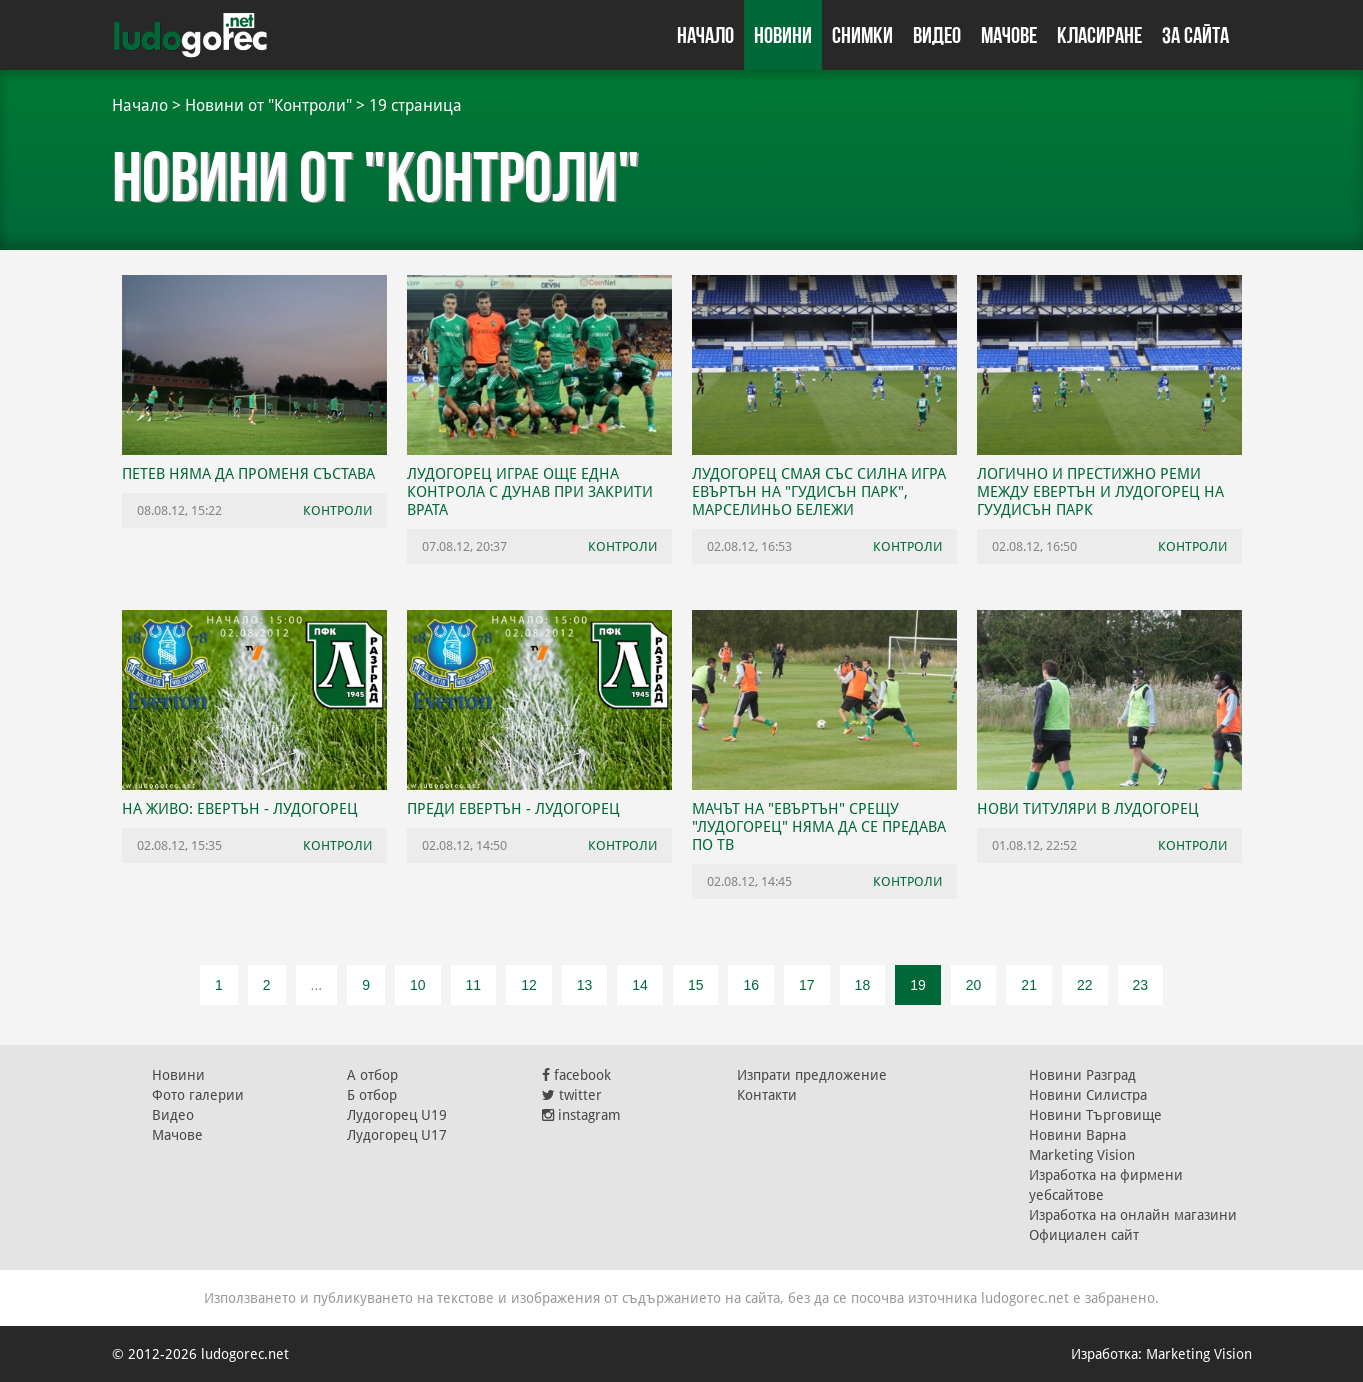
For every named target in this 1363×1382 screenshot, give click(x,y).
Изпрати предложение (812, 1075)
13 (585, 985)
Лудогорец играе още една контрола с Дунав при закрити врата (530, 492)
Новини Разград (1082, 1075)
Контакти (767, 1095)
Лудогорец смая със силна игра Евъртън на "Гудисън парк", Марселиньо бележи (819, 492)
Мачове (1009, 35)
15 (696, 985)
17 (807, 985)
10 (418, 985)
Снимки (862, 35)
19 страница (415, 105)
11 (474, 985)
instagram (581, 1115)
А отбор (372, 1075)
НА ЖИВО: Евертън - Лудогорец (240, 809)
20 (974, 985)
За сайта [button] (1195, 35)
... (317, 985)
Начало (705, 35)
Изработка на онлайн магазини (1133, 1215)
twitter (572, 1095)
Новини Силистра (1088, 1095)
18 (863, 985)
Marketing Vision (1082, 1155)
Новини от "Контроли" (268, 105)
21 (1029, 985)
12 (529, 985)
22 (1085, 985)
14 (640, 985)
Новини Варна (1077, 1135)
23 (1141, 985)
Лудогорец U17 (397, 1135)
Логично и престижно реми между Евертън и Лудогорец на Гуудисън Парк (1100, 492)
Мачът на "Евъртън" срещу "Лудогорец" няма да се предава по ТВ (819, 827)
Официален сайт (1084, 1235)
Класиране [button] (1099, 35)
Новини (783, 35)
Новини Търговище (1095, 1115)
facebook (576, 1075)
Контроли (337, 510)
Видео (937, 35)
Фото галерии (198, 1095)
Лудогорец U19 (397, 1115)
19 (918, 985)
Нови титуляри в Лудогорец (1088, 809)
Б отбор (372, 1095)
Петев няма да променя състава (248, 474)
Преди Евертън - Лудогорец (513, 809)
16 (751, 985)
